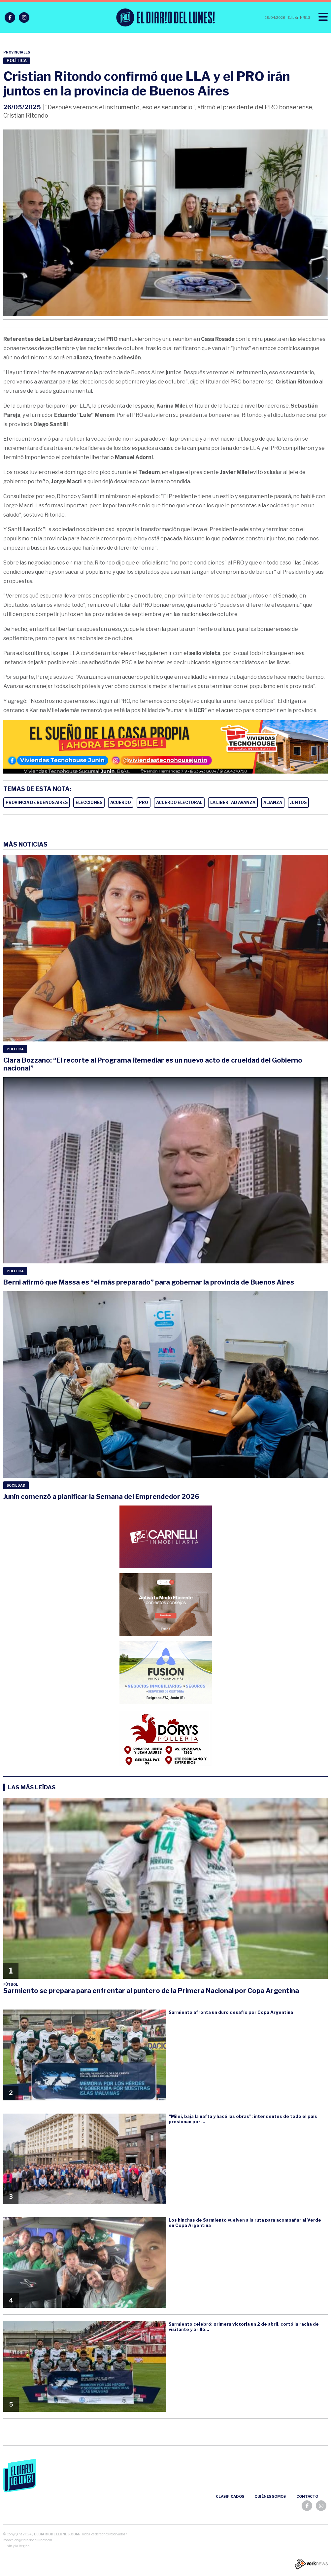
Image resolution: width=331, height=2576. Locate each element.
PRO (143, 802)
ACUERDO (120, 802)
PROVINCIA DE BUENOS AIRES (37, 802)
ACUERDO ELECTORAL (179, 802)
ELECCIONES (89, 802)
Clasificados (230, 2496)
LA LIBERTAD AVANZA (232, 802)
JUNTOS (298, 802)
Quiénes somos (270, 2496)
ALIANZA (272, 802)
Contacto (307, 2496)
